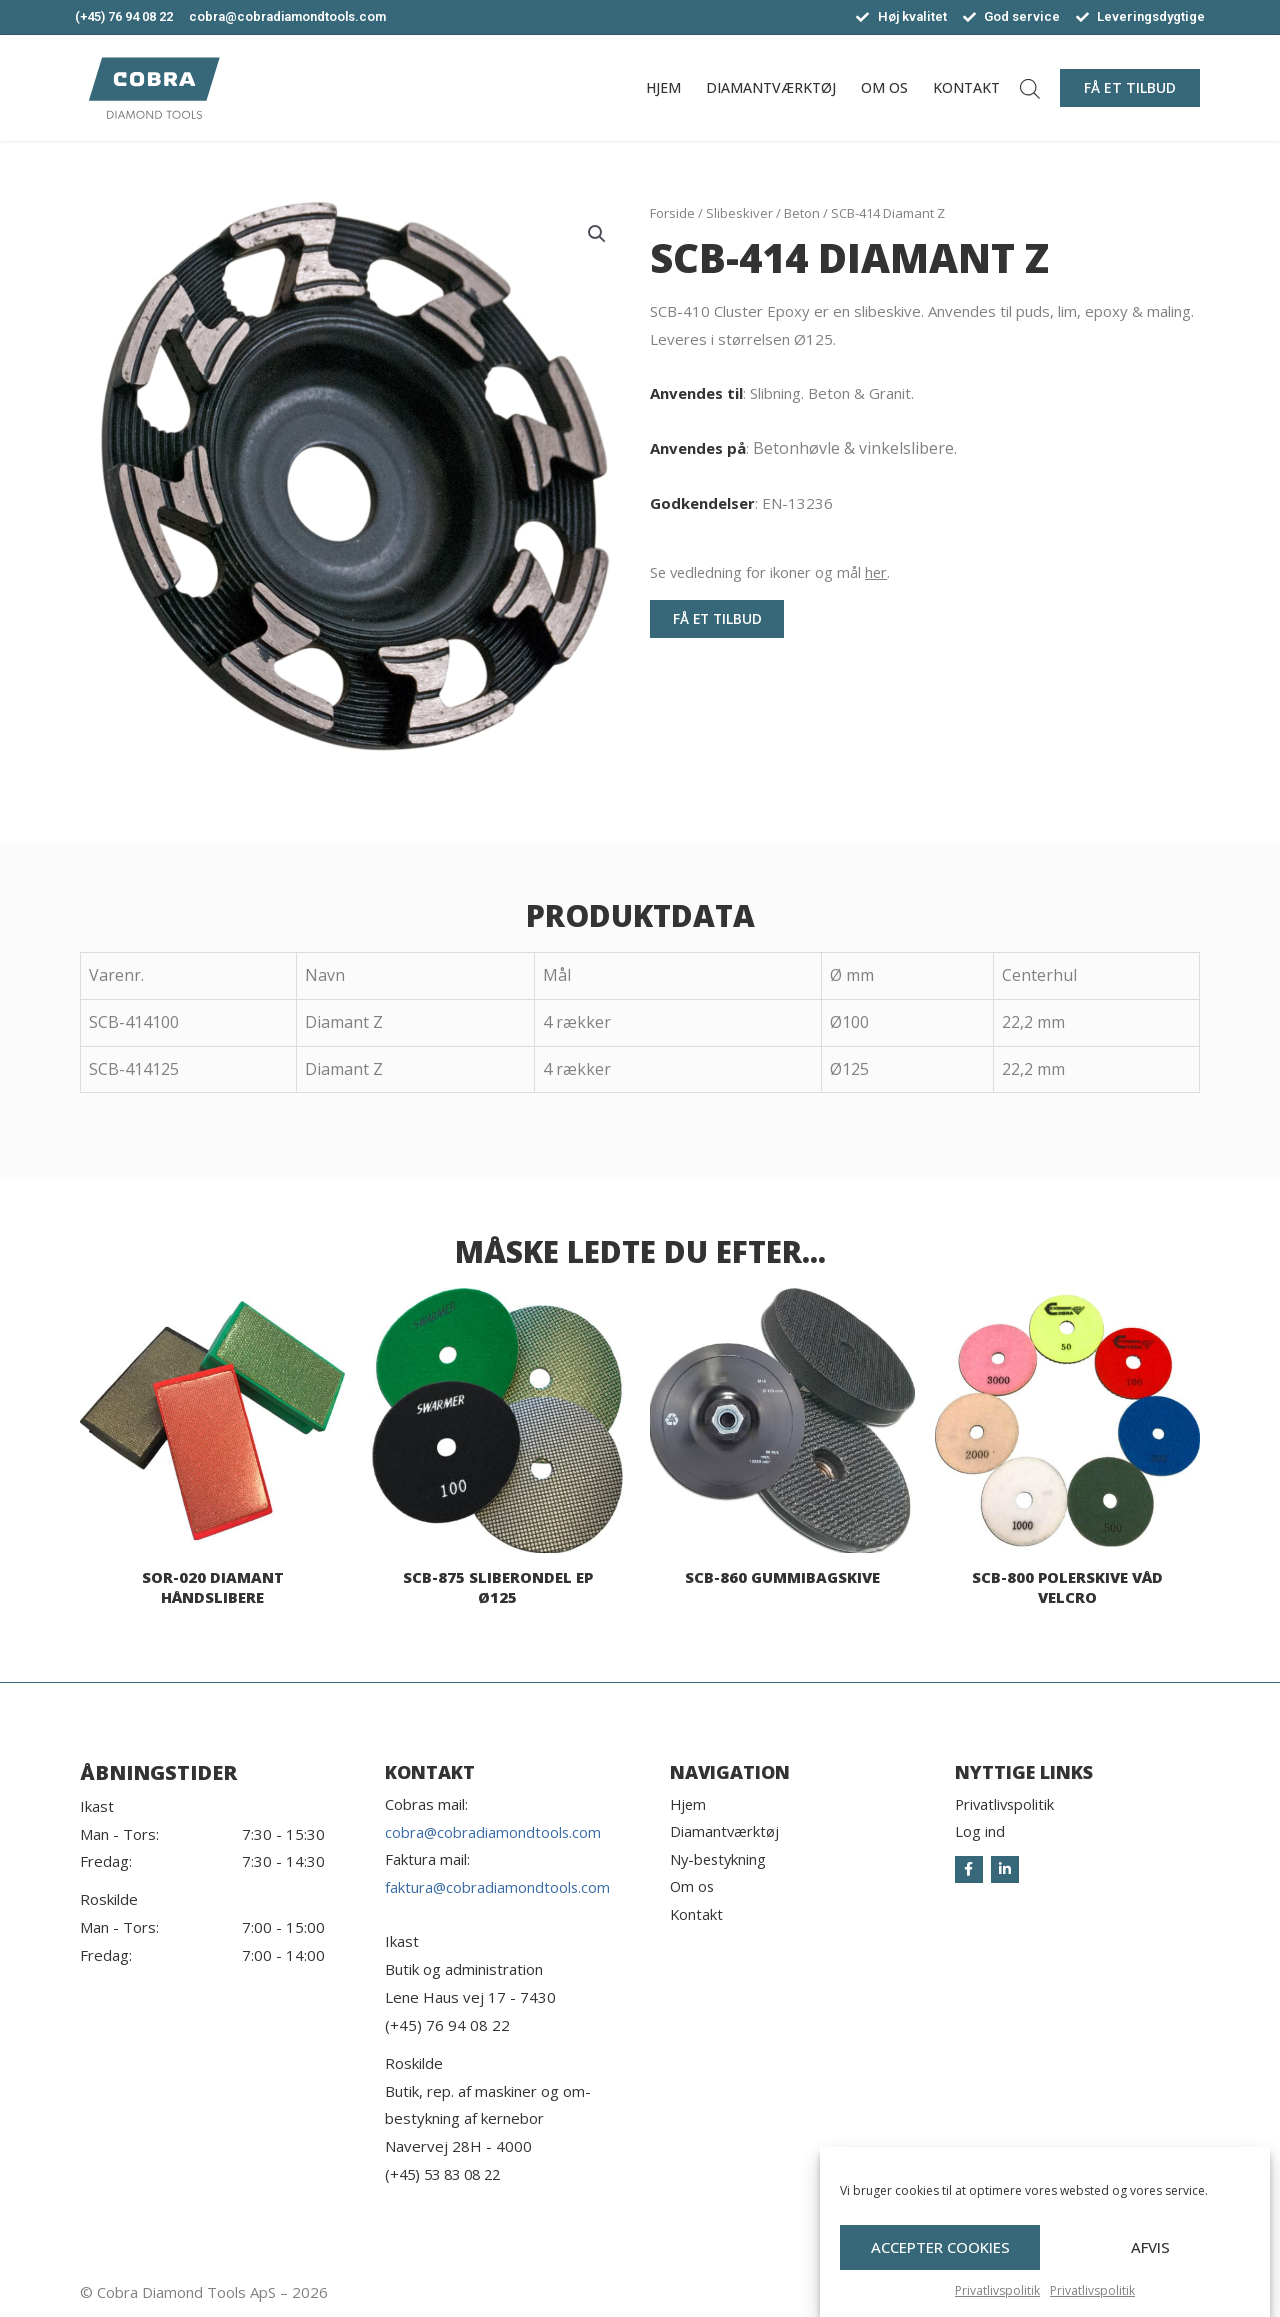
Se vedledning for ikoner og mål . (773, 572)
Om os (884, 87)
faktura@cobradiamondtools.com (498, 1888)
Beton (802, 213)
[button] (1130, 88)
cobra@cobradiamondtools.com (494, 1832)
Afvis (1150, 2263)
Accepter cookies (940, 2263)
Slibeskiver (739, 213)
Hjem (663, 87)
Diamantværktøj (771, 87)
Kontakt (966, 87)
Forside (672, 213)
